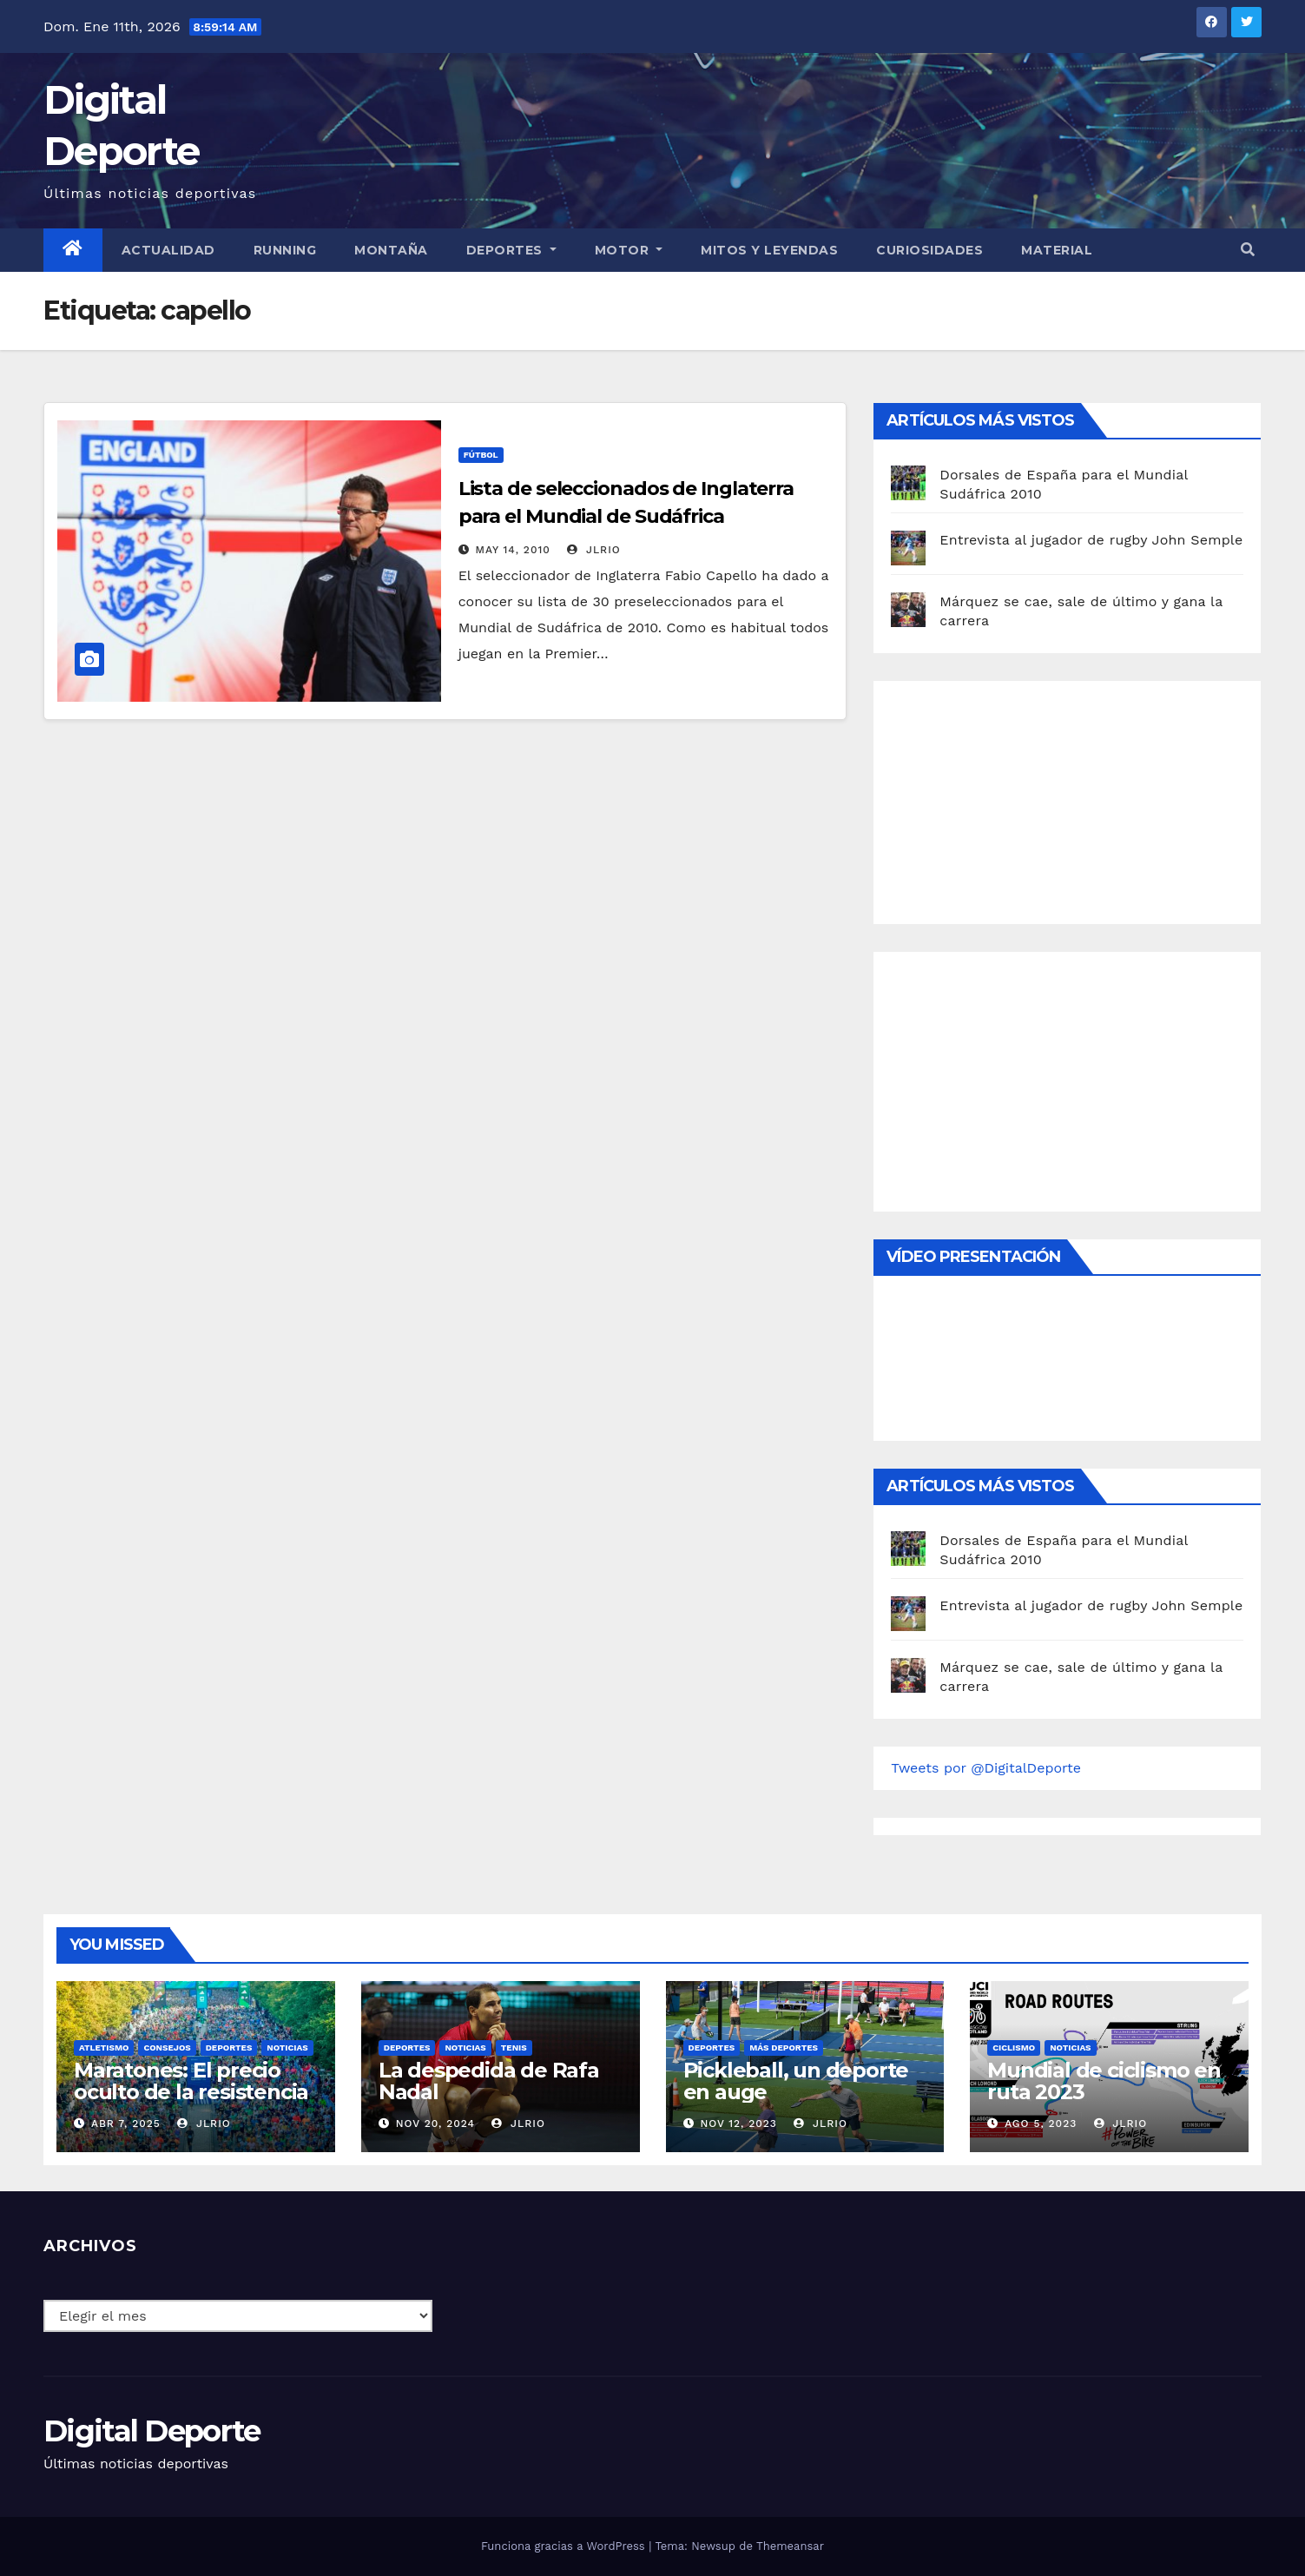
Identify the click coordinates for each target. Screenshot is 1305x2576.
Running (285, 250)
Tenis (514, 2047)
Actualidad (168, 250)
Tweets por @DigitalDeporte (986, 1768)
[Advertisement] (1021, 798)
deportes (229, 2047)
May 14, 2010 (513, 550)
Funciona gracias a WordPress (565, 2546)
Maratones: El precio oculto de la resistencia (191, 2080)
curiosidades (929, 250)
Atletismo (104, 2047)
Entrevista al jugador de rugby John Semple (1090, 540)
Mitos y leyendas (769, 250)
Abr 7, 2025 (126, 2123)
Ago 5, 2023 (1041, 2123)
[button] (1248, 249)
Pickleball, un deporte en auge (796, 2080)
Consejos (166, 2047)
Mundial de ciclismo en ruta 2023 (1104, 2080)
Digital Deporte (151, 2431)
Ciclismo (1013, 2047)
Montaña (391, 250)
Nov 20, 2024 (435, 2123)
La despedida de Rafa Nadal (489, 2080)
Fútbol (481, 454)
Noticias (287, 2047)
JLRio (593, 550)
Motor (629, 250)
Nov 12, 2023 (738, 2123)
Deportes (511, 250)
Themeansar (790, 2546)
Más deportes (783, 2047)
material (1056, 250)
